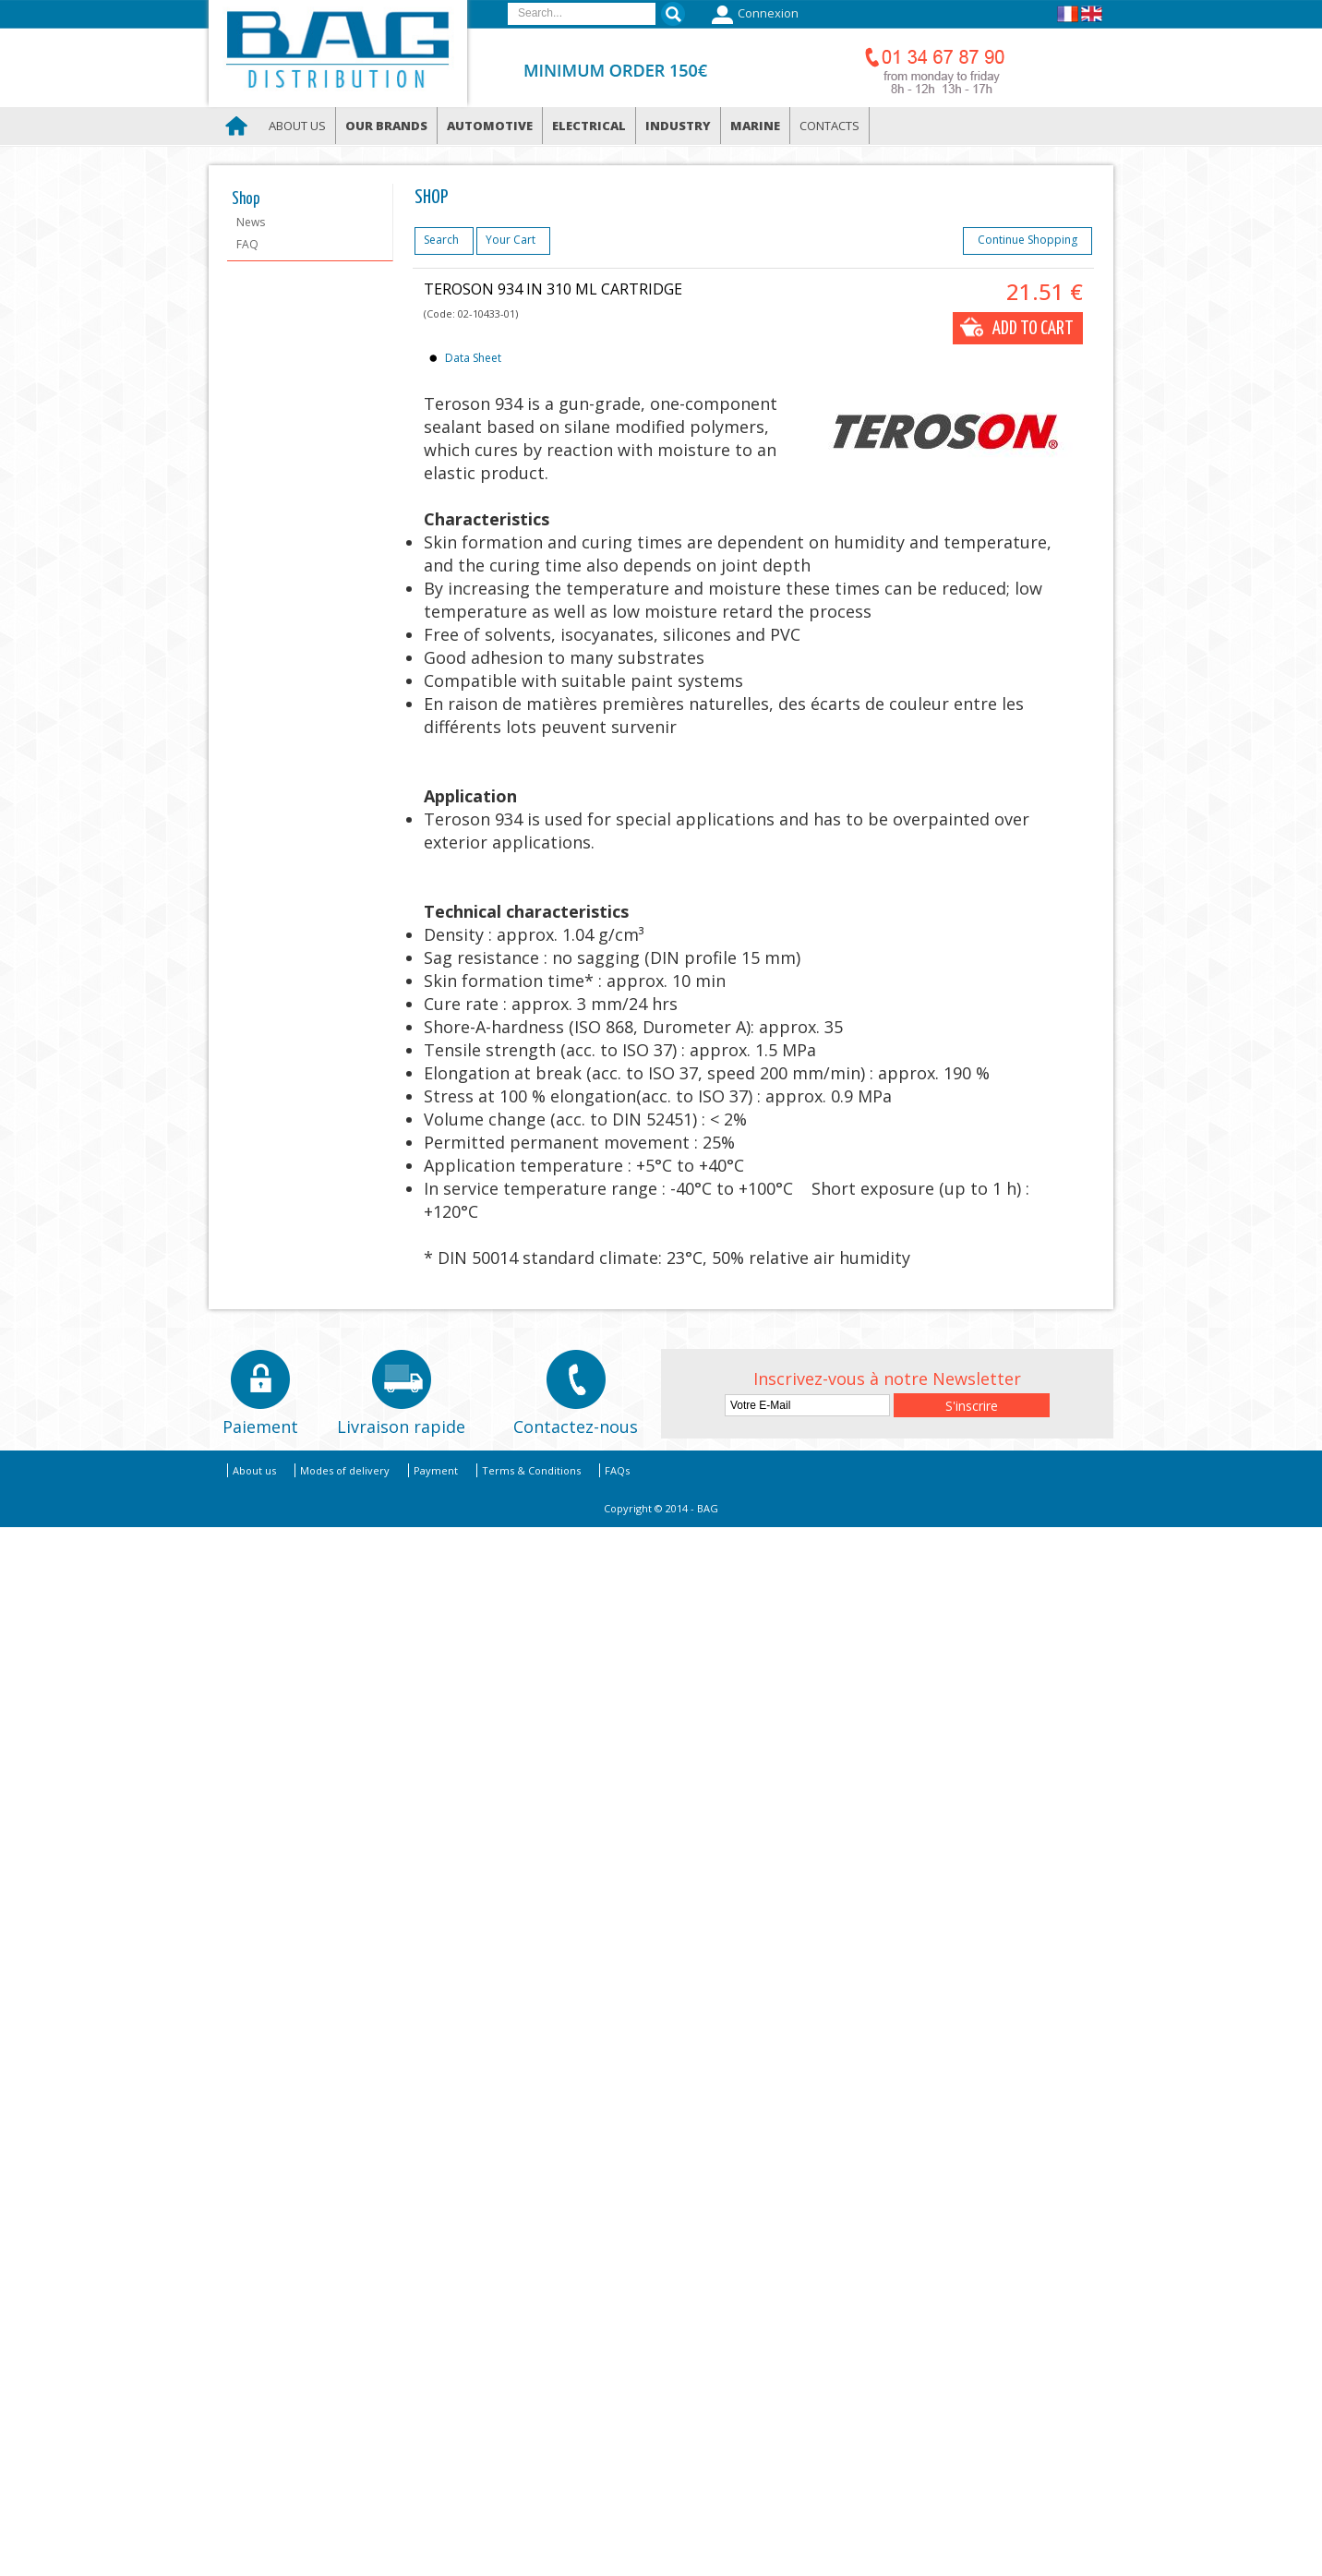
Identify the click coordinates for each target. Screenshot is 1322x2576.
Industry (678, 125)
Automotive (490, 125)
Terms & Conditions (531, 1470)
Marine (755, 125)
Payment (436, 1470)
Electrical (589, 125)
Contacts (829, 125)
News (250, 222)
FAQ (247, 244)
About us (297, 125)
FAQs (617, 1470)
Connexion (753, 15)
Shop (246, 199)
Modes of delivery (345, 1470)
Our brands (386, 125)
